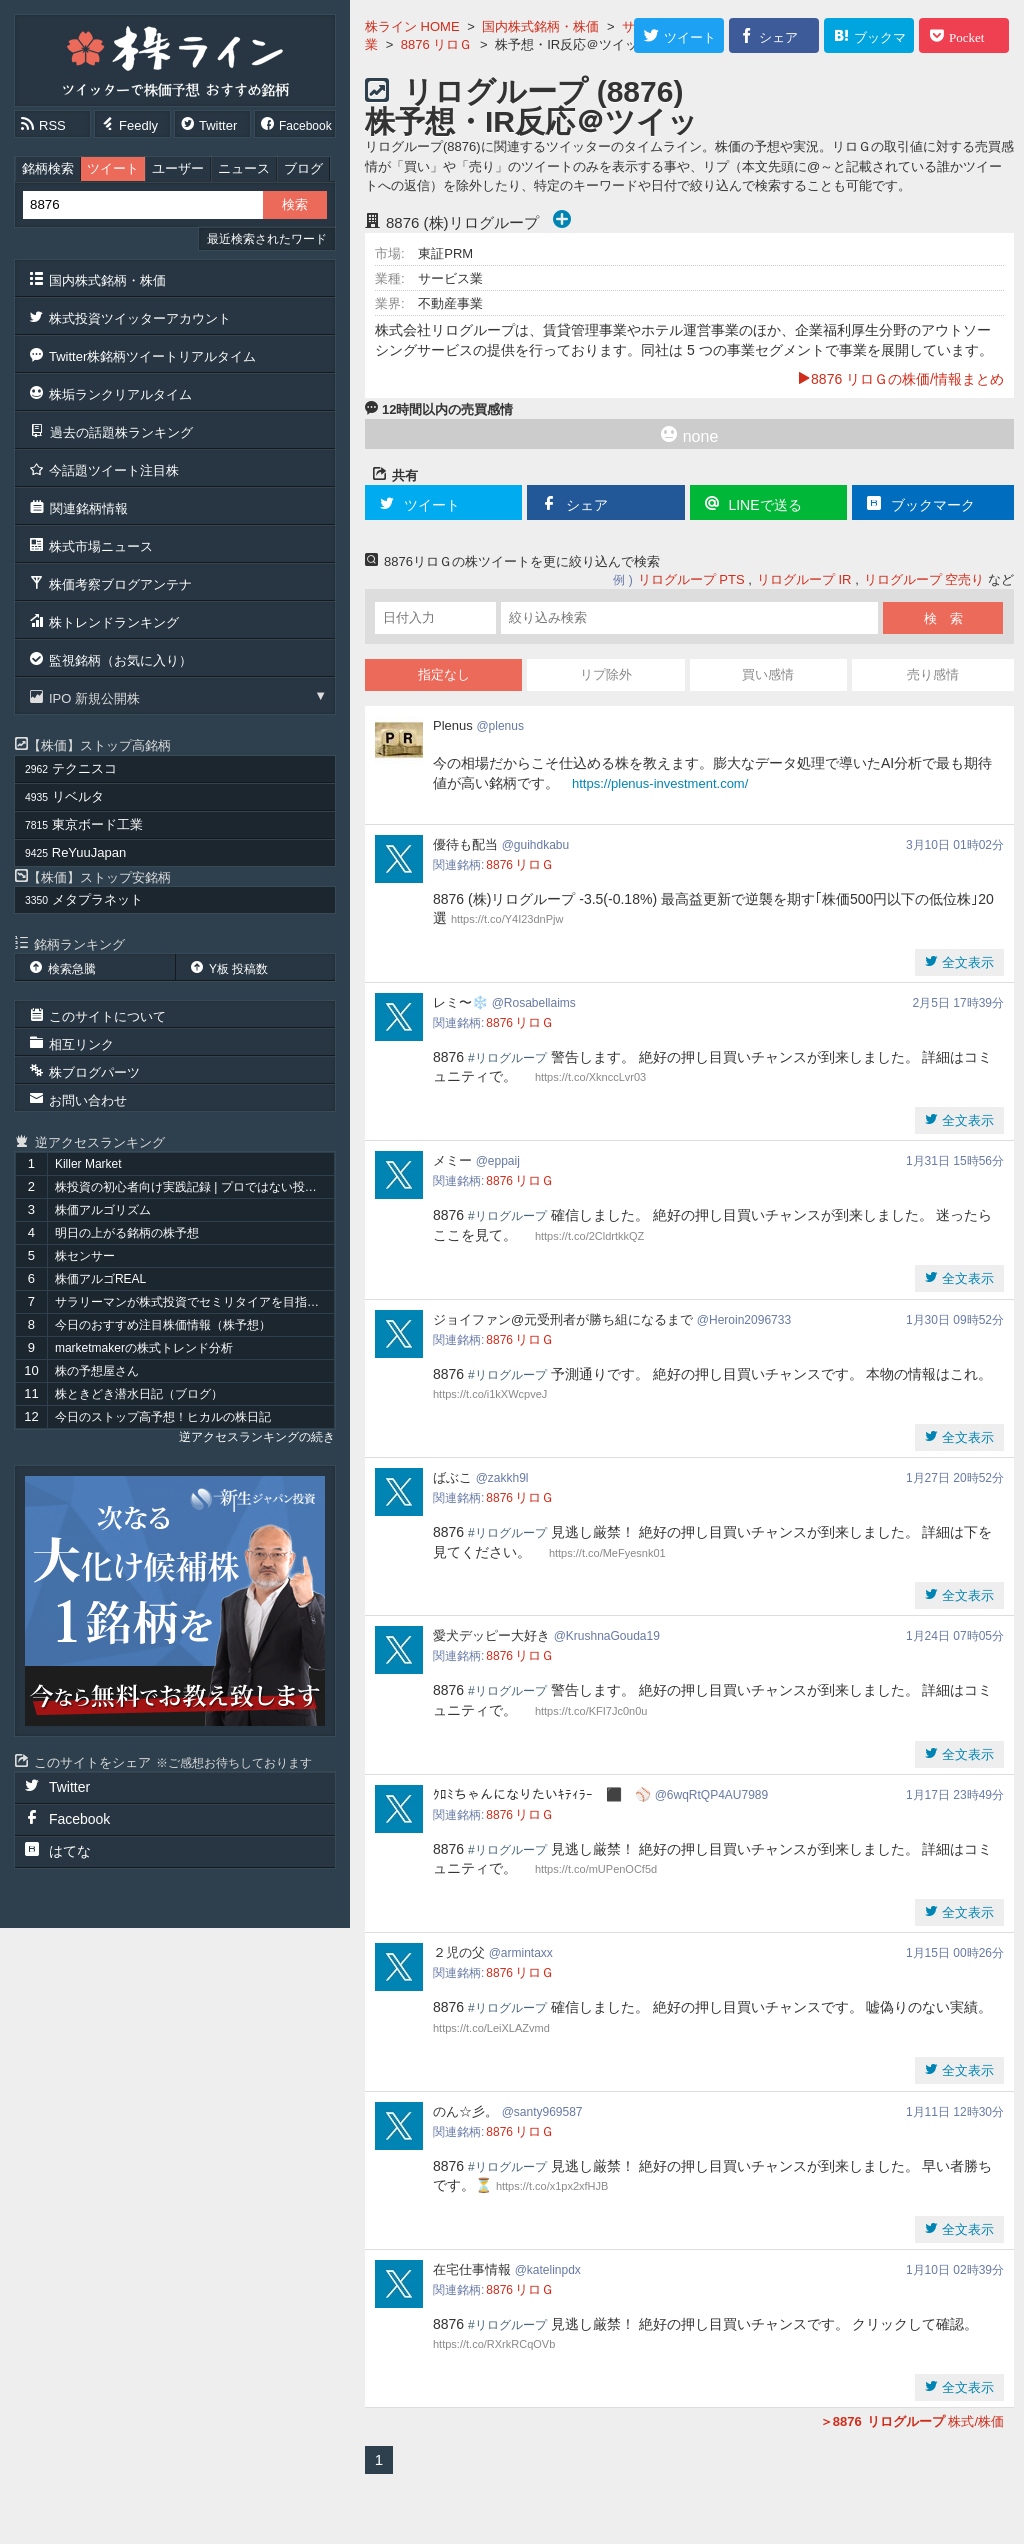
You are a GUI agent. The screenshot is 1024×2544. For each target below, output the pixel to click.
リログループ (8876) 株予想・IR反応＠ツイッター (531, 121)
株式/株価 (912, 2421)
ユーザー (178, 168)
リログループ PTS (691, 579)
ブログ (303, 168)
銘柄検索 (48, 168)
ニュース (244, 168)
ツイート (113, 168)
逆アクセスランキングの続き (257, 1437)
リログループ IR (804, 579)
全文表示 (966, 962)
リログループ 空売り (924, 579)
